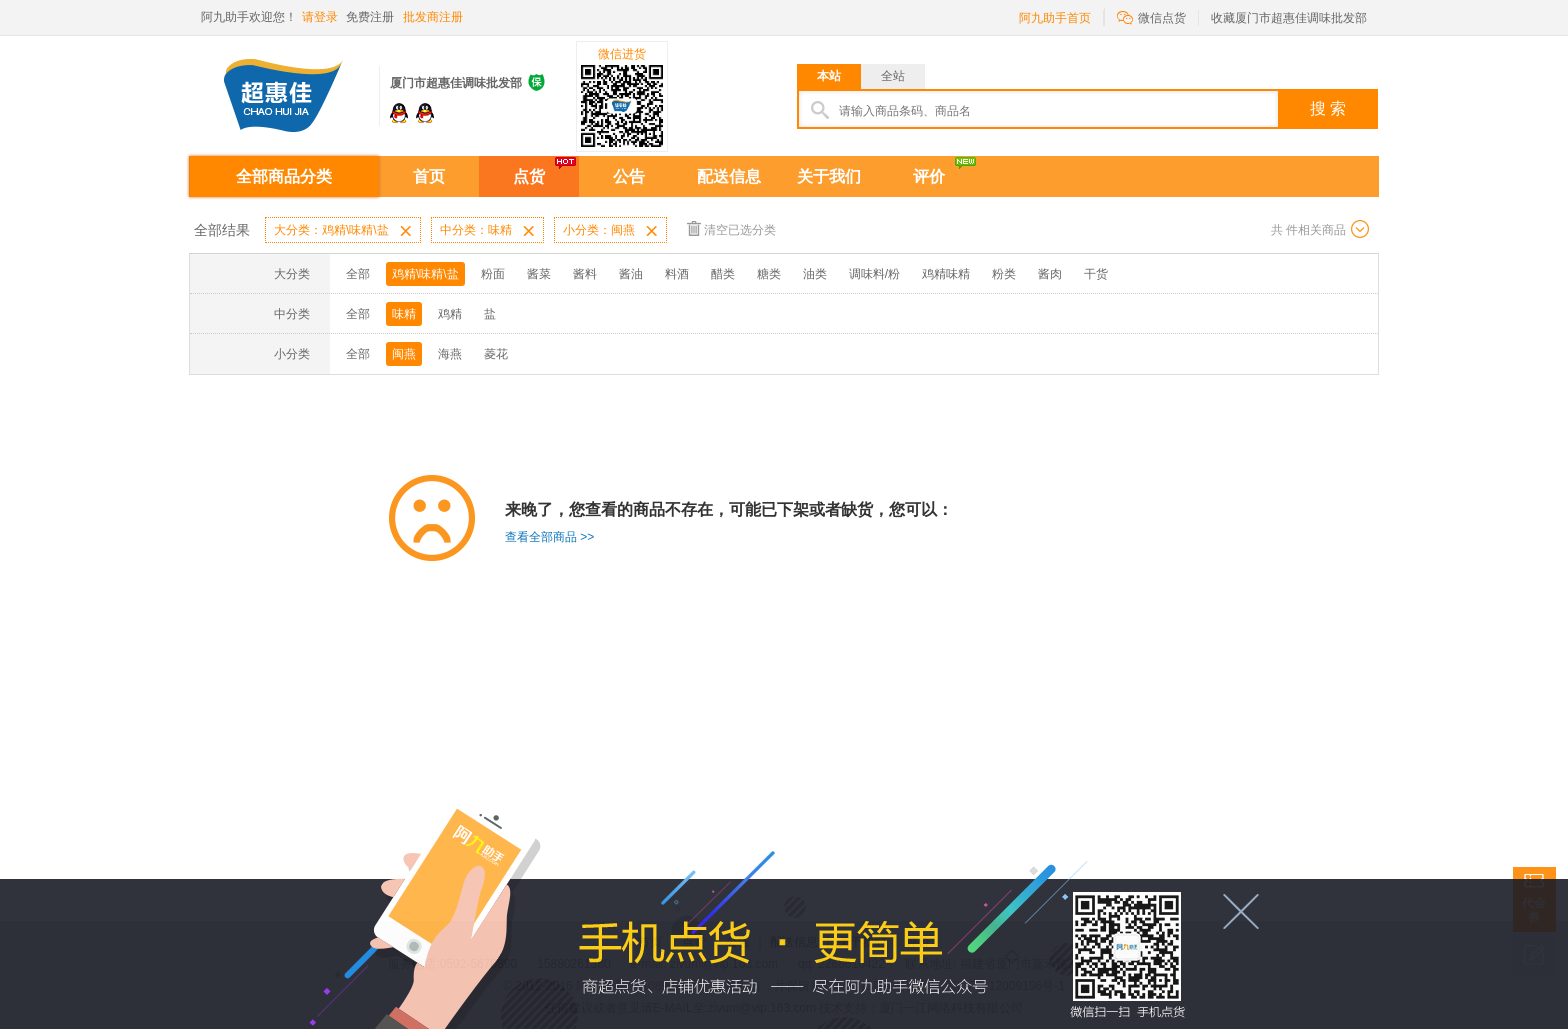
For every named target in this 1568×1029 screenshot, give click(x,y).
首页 (429, 176)
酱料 (585, 274)
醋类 (723, 274)
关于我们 (829, 176)
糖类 (769, 274)
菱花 (496, 354)
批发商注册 (433, 17)
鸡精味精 (946, 274)
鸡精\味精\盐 (425, 274)
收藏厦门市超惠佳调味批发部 (1289, 18)
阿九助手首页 (1055, 18)
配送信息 (729, 176)
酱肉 (1050, 274)
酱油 (631, 274)
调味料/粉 (874, 274)
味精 (404, 314)
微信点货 (1151, 16)
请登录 (320, 17)
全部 (358, 274)
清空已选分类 (731, 228)
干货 (1096, 274)
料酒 (677, 274)
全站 (893, 76)
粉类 (1004, 274)
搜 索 (1328, 108)
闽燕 (404, 354)
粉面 (493, 274)
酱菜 (539, 274)
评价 (929, 176)
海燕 (450, 354)
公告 (629, 176)
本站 (829, 76)
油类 (815, 274)
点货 (529, 176)
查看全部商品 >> (549, 537)
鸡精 (450, 314)
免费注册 (370, 17)
